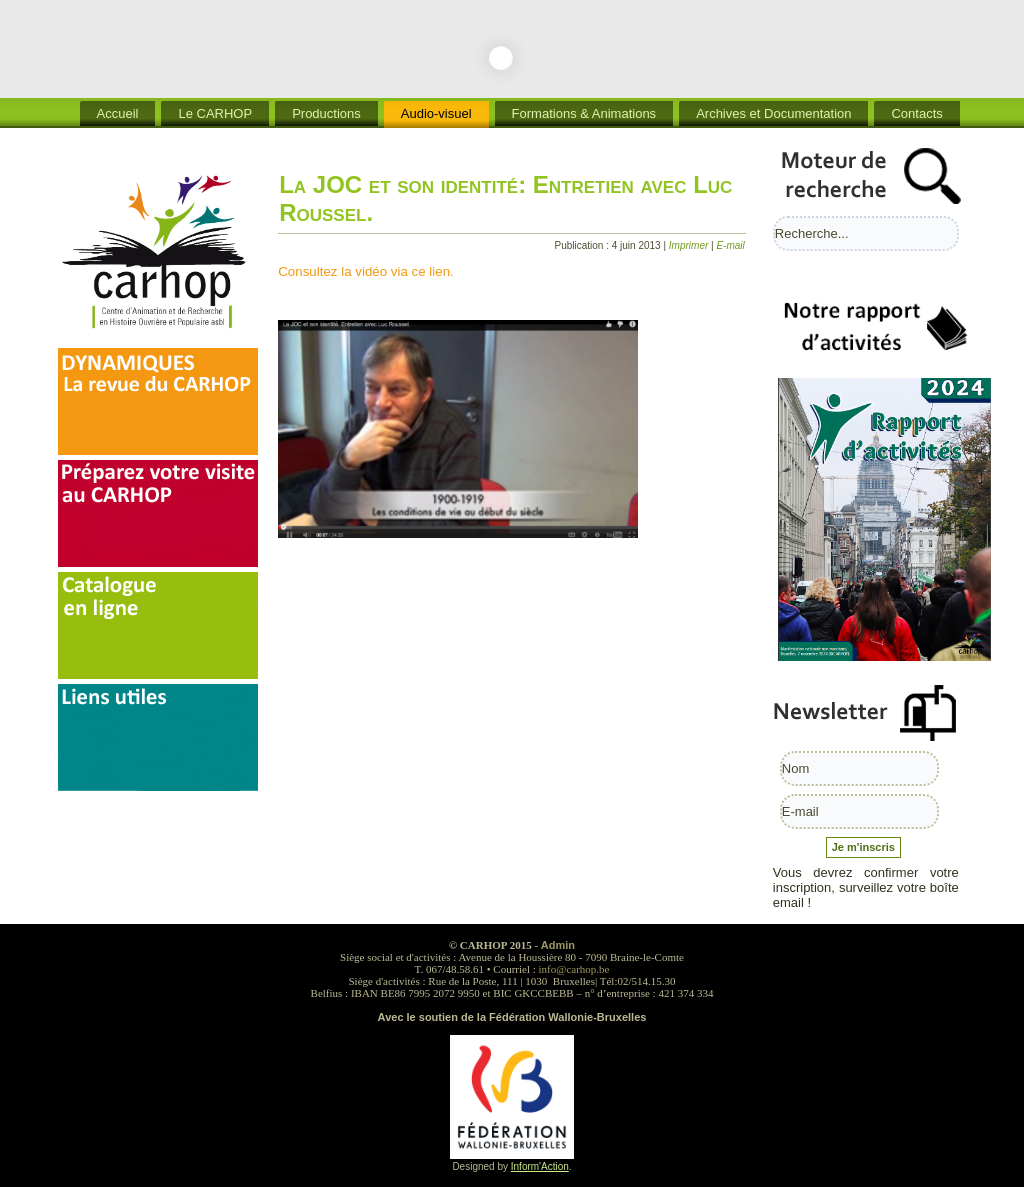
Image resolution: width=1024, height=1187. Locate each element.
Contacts (916, 113)
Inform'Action (540, 1166)
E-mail (730, 245)
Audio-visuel (436, 113)
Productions (326, 113)
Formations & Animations (584, 113)
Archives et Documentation (773, 113)
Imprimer (690, 245)
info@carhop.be (574, 969)
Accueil (118, 113)
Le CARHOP (215, 113)
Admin (558, 945)
